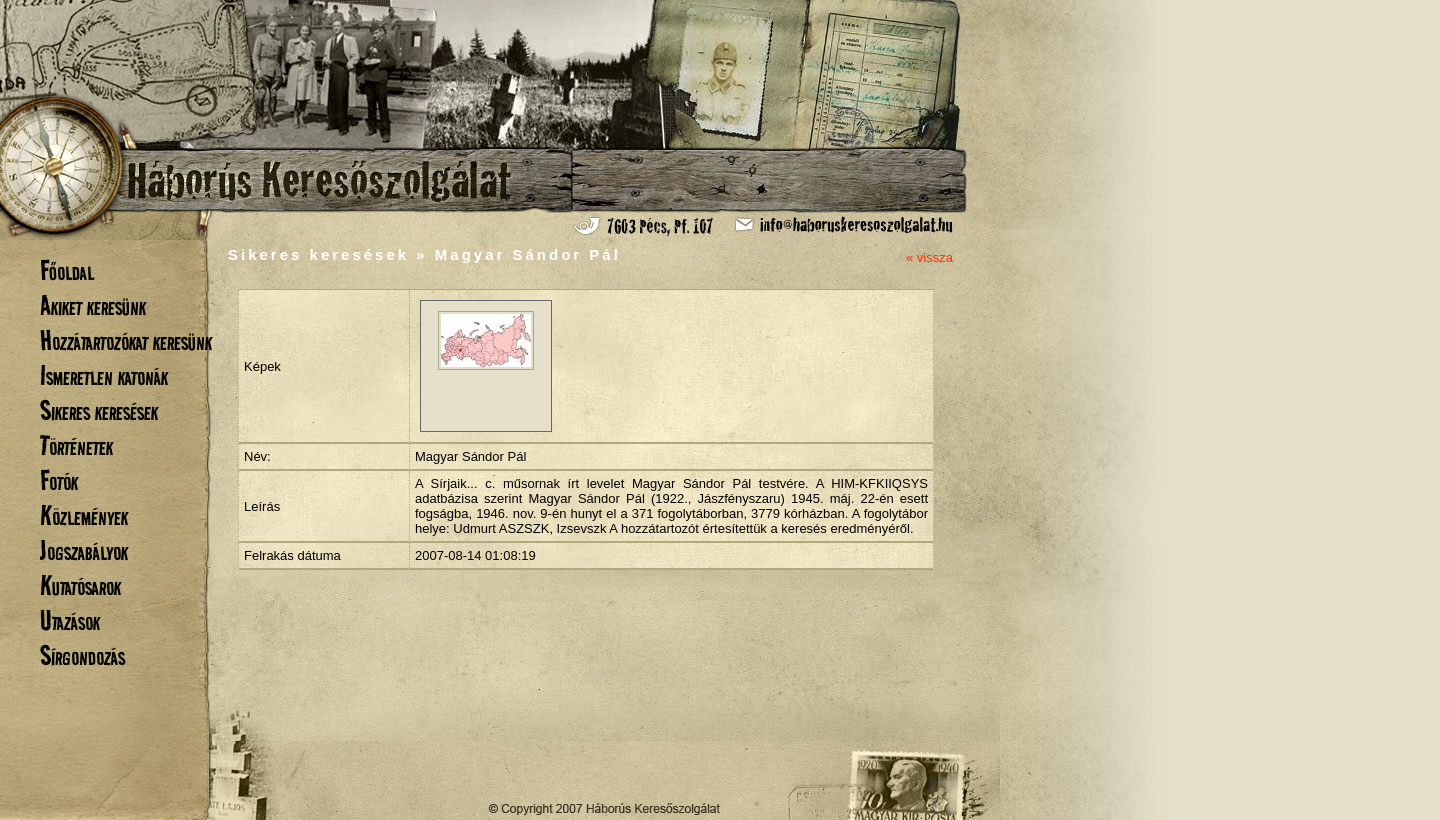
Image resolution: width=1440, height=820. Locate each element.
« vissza (929, 257)
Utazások (70, 620)
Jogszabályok (84, 550)
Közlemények (84, 515)
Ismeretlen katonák (104, 375)
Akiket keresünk (93, 305)
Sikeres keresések (99, 410)
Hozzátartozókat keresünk (126, 340)
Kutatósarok (80, 585)
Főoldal (67, 270)
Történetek (76, 445)
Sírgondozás (82, 655)
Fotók (59, 480)
